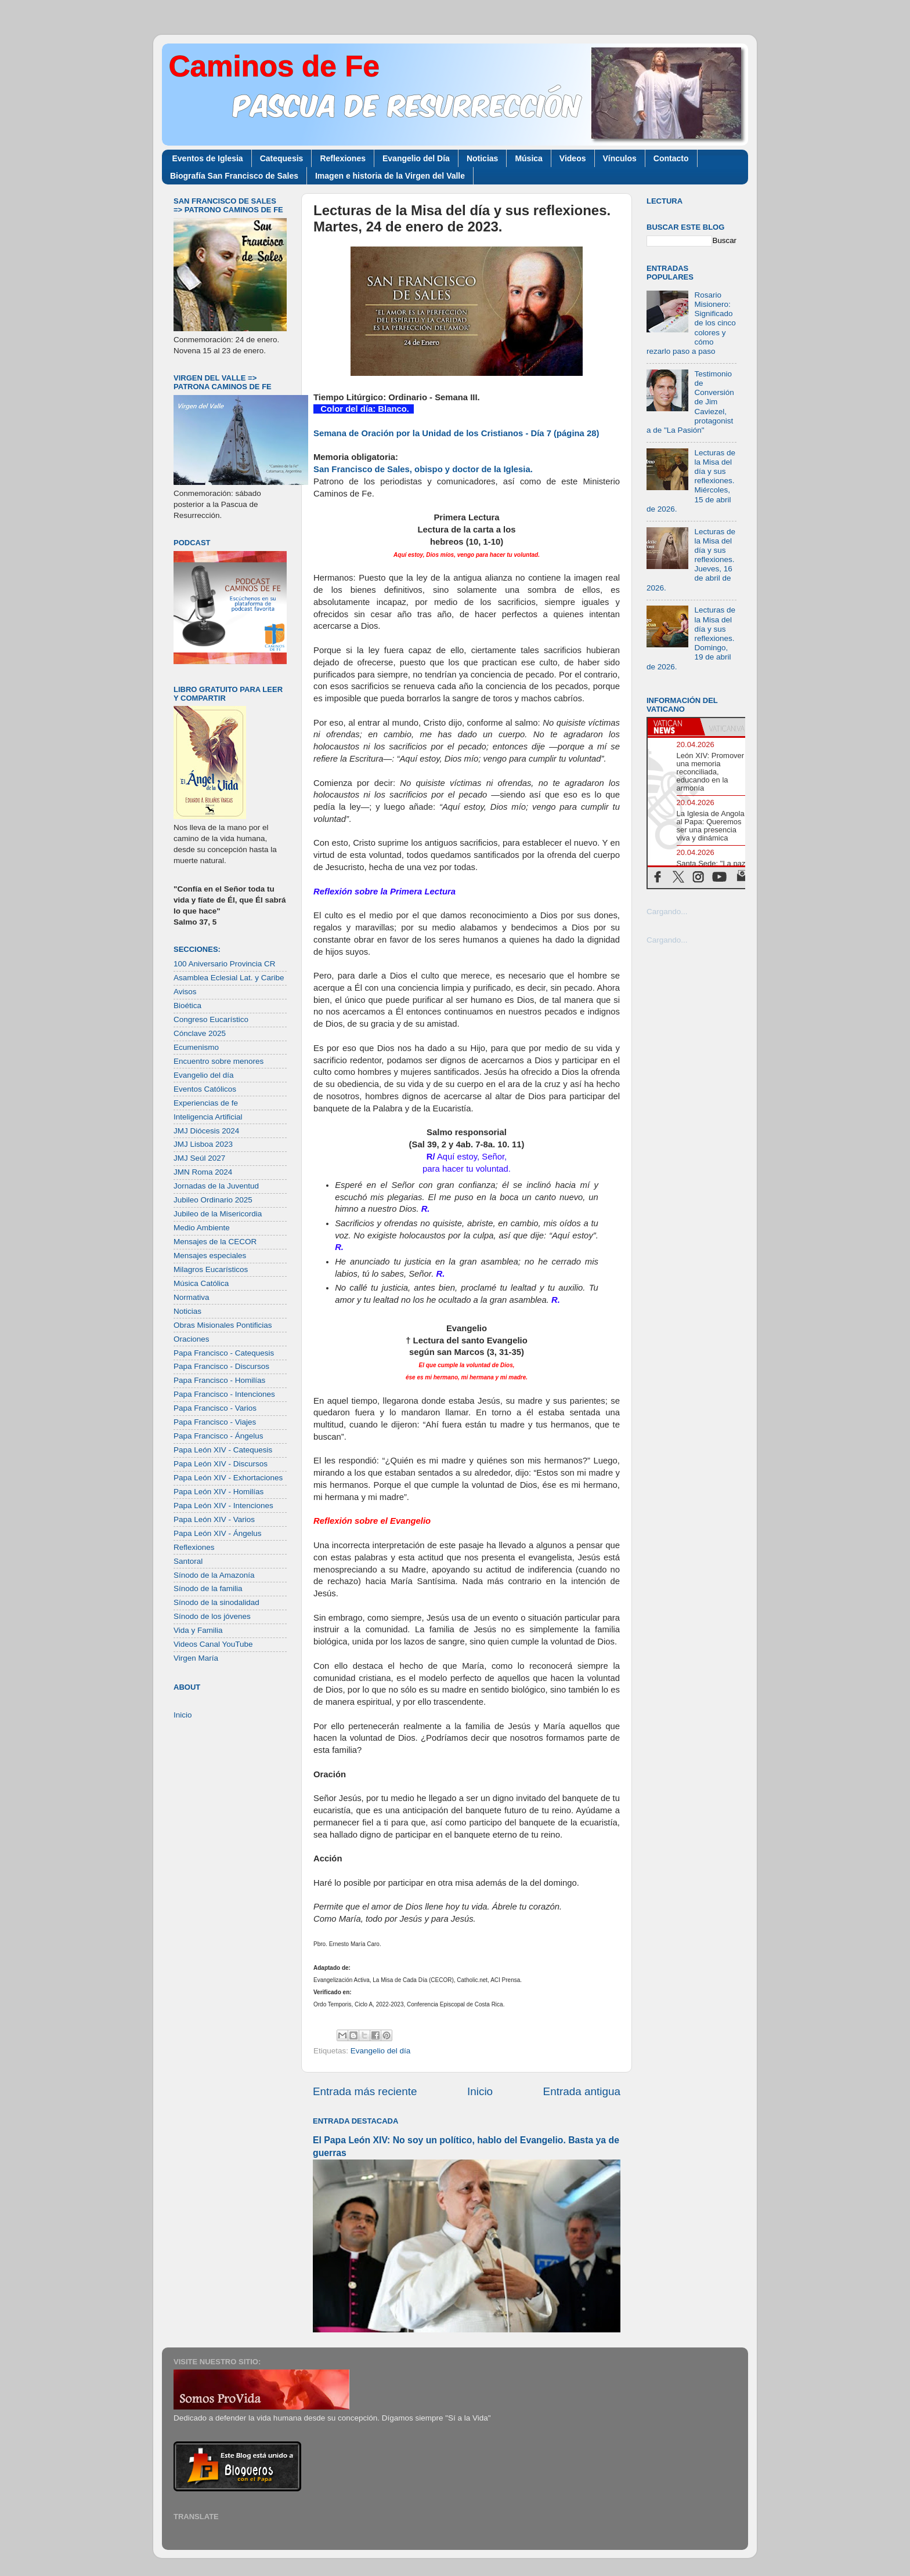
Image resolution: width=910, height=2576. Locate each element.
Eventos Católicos (205, 1089)
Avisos (185, 991)
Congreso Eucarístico (211, 1019)
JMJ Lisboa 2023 (203, 1144)
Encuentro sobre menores (218, 1061)
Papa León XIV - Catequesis (223, 1449)
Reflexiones (343, 158)
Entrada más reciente (365, 2091)
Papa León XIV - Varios (214, 1519)
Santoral (188, 1561)
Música (528, 158)
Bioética (187, 1005)
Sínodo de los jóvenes (212, 1616)
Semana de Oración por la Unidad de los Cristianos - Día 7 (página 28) (456, 433)
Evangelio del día (381, 2050)
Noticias (482, 158)
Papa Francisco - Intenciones (224, 1394)
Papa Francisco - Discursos (221, 1366)
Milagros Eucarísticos (211, 1269)
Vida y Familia (198, 1630)
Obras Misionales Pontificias (223, 1325)
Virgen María (196, 1658)
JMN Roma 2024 (203, 1172)
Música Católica (201, 1283)
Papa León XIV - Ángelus (218, 1533)
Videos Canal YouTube (213, 1644)
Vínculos (620, 158)
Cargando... (667, 911)
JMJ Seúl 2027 (199, 1158)
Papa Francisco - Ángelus (218, 1436)
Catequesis (282, 158)
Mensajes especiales (210, 1255)
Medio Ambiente (202, 1227)
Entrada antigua (581, 2091)
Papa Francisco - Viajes (215, 1422)
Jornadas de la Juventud (216, 1186)
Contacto (671, 158)
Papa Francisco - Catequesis (224, 1353)
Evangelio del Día (416, 158)
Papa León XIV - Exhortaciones (228, 1477)
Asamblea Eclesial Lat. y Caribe (229, 977)
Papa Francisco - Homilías (219, 1380)
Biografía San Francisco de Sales (234, 175)
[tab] (674, 727)
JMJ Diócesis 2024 (206, 1130)
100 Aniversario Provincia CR (225, 963)
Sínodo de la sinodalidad (216, 1602)
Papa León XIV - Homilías (218, 1491)
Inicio (480, 2091)
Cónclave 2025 (200, 1033)
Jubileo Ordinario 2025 (213, 1199)
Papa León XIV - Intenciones (223, 1505)
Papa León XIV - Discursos (221, 1463)
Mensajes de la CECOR (215, 1241)
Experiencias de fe (206, 1103)
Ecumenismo (196, 1047)
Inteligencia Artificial (208, 1117)
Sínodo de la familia (208, 1588)
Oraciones (192, 1339)
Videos (572, 158)
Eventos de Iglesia (207, 158)
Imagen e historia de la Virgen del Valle (390, 175)
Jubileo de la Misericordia (218, 1213)
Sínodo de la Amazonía (214, 1575)
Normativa (192, 1297)
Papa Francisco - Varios (215, 1408)
